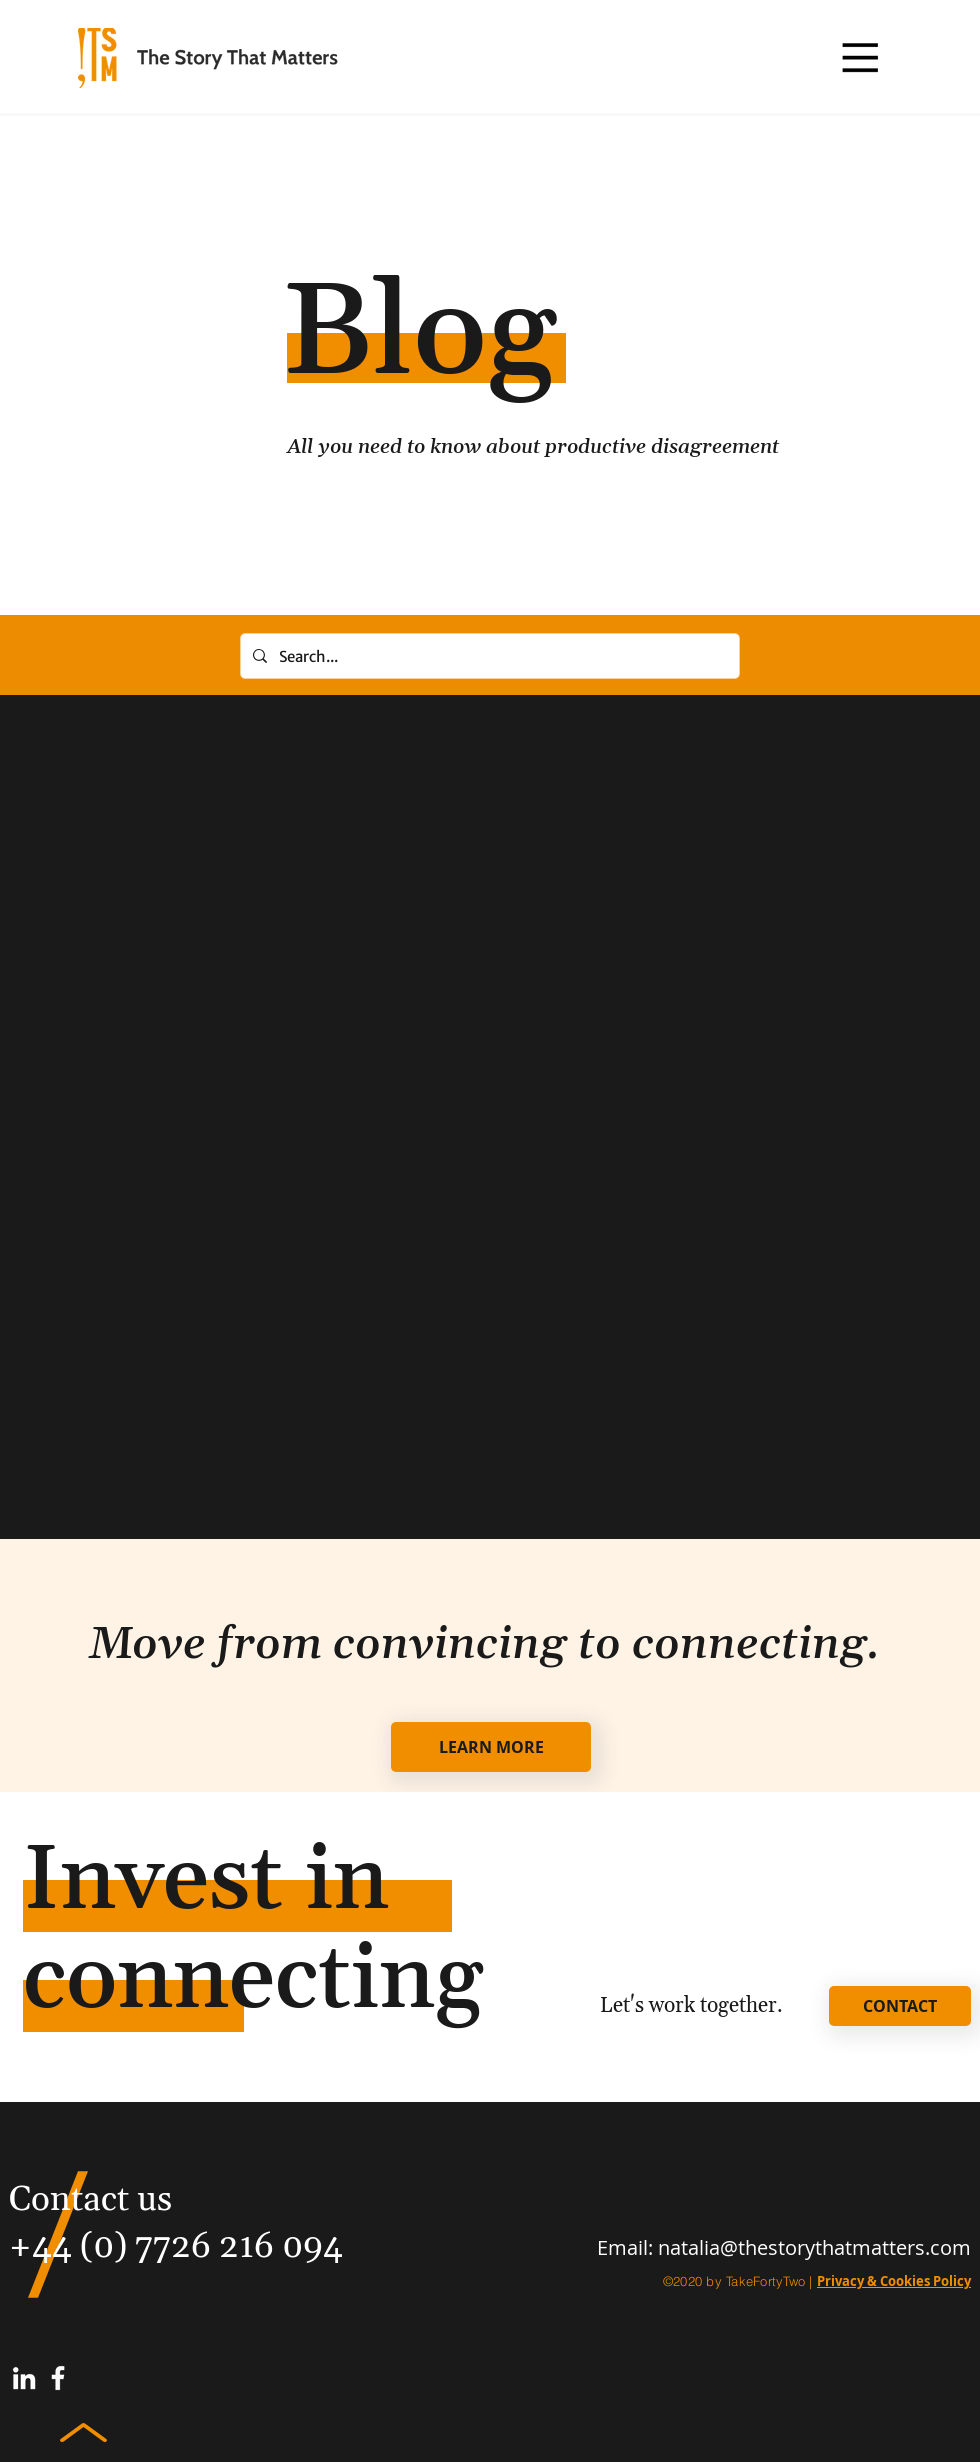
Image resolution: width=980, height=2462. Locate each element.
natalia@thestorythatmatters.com (814, 2247)
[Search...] (488, 656)
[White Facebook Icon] (58, 2378)
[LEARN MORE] (491, 1747)
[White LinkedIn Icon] (24, 2378)
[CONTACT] (900, 2006)
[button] (859, 57)
